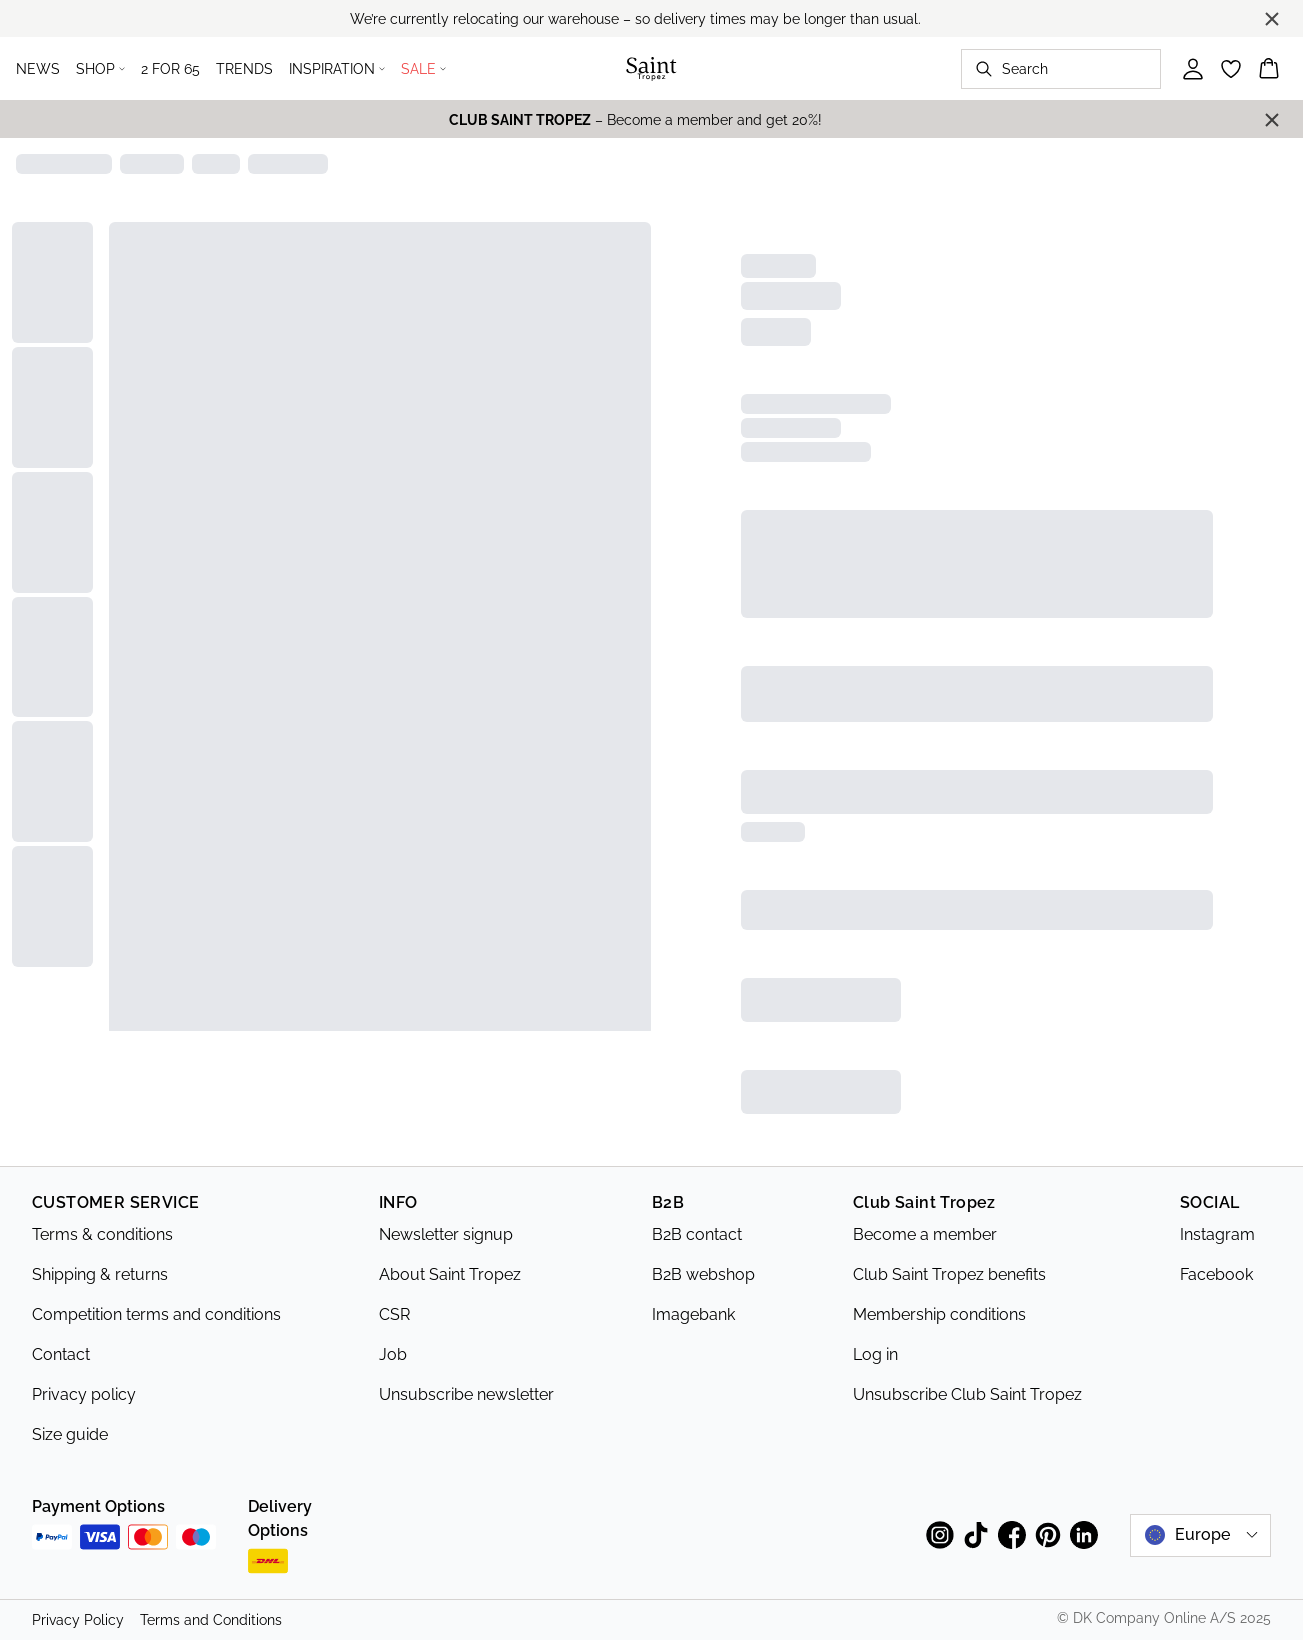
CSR (394, 1314)
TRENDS (244, 69)
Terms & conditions (102, 1234)
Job (393, 1354)
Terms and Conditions (211, 1620)
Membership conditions (939, 1314)
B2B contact (697, 1234)
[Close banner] (1272, 19)
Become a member (925, 1234)
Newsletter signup (446, 1234)
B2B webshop (703, 1274)
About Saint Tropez (450, 1274)
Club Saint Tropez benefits (949, 1274)
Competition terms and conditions (156, 1314)
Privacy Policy (78, 1620)
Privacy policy (84, 1394)
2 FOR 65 (170, 69)
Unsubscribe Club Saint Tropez (967, 1394)
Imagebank (693, 1314)
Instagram (1217, 1234)
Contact (61, 1354)
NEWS (38, 69)
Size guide (70, 1434)
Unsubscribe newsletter (466, 1394)
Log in (875, 1354)
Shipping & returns (100, 1274)
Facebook (1216, 1274)
